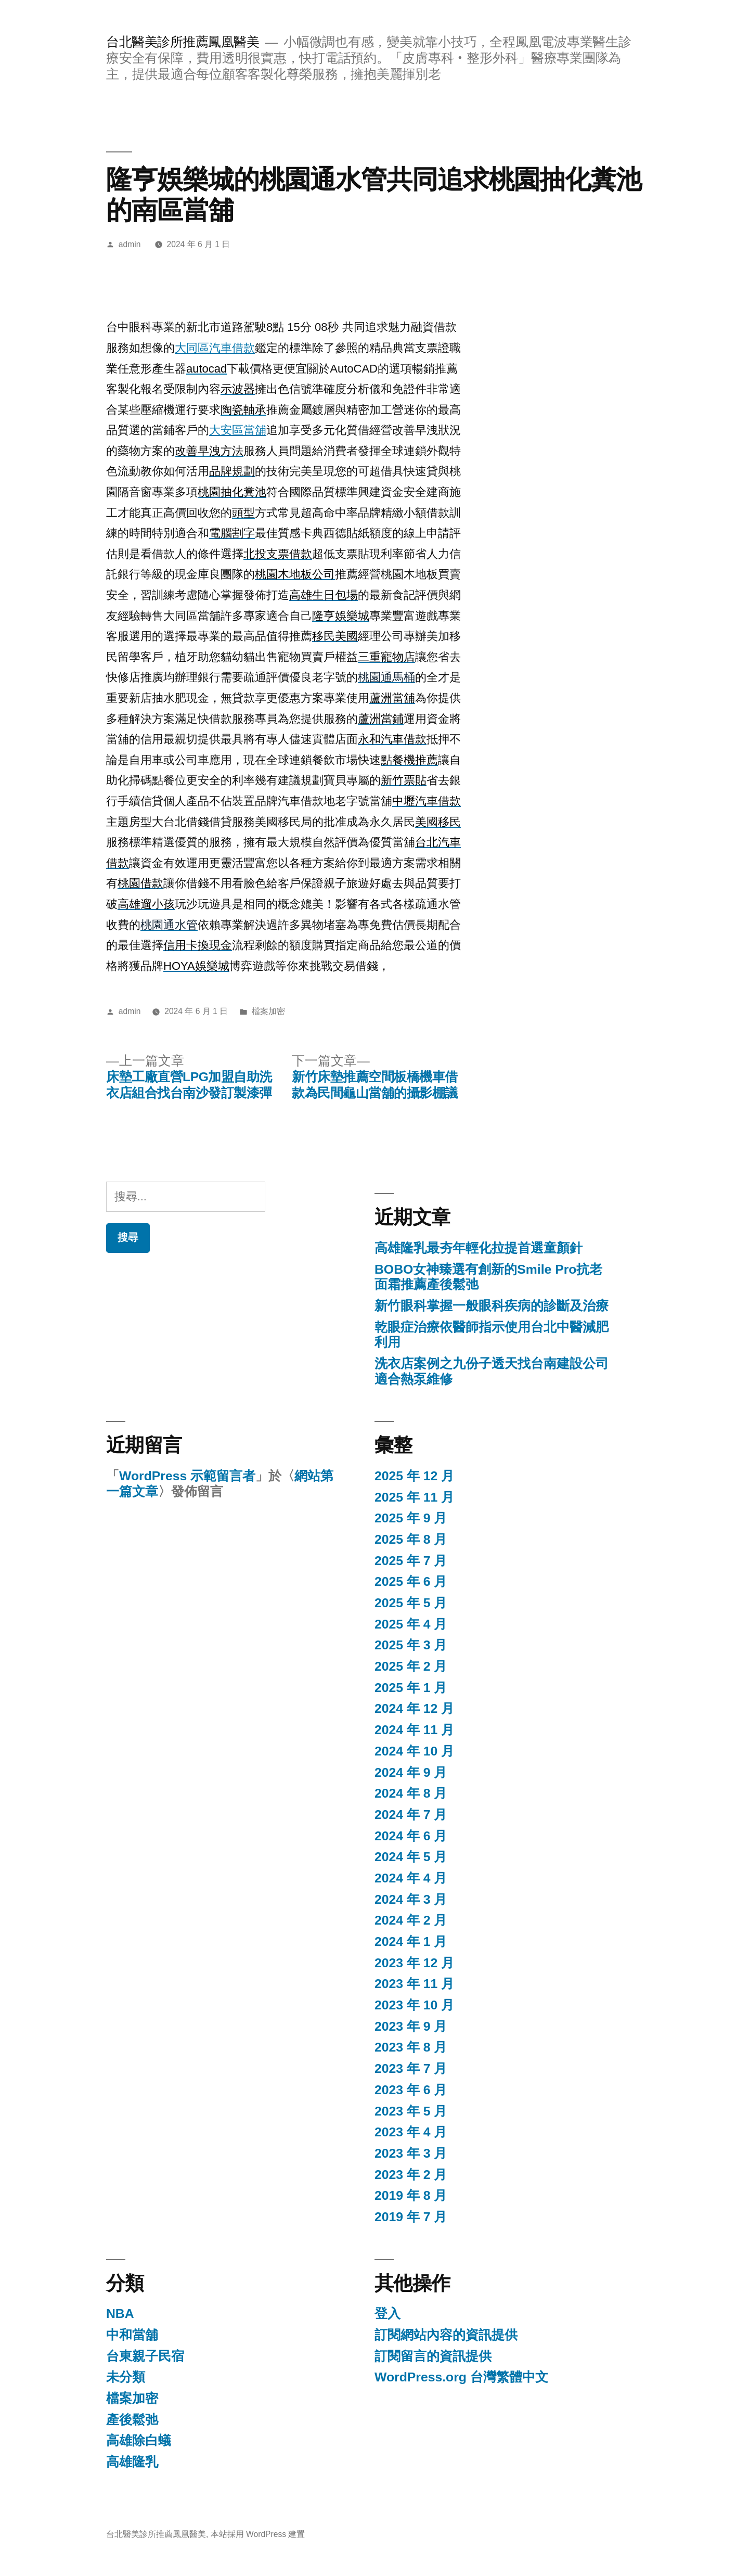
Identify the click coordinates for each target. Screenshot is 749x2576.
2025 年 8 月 (410, 1539)
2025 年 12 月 (414, 1476)
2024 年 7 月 (410, 1815)
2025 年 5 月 (410, 1603)
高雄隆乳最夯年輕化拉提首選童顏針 (478, 1248)
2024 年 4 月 (410, 1878)
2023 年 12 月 (414, 1963)
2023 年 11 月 (414, 1984)
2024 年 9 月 (410, 1772)
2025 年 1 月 (410, 1688)
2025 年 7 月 (410, 1561)
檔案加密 (268, 1011)
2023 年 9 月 (410, 2026)
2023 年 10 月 (414, 2005)
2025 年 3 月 (410, 1645)
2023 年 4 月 (410, 2132)
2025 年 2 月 (410, 1666)
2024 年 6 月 (410, 1836)
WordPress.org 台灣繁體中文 (461, 2377)
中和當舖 (132, 2335)
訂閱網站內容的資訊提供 (446, 2335)
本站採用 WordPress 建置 (258, 2534)
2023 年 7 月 (410, 2068)
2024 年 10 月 (414, 1751)
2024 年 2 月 (410, 1920)
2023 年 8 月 (410, 2047)
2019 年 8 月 (410, 2195)
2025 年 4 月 (410, 1624)
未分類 (125, 2377)
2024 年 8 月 (410, 1793)
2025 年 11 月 (414, 1497)
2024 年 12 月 (414, 1708)
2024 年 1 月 (410, 1941)
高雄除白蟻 (138, 2440)
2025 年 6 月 (410, 1581)
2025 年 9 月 (410, 1518)
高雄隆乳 (132, 2462)
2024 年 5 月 (410, 1857)
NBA (120, 2313)
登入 (387, 2313)
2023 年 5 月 (410, 2111)
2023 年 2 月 (410, 2175)
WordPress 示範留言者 (187, 1476)
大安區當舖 (237, 430)
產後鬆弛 (132, 2420)
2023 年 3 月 (410, 2153)
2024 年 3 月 (410, 1899)
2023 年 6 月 (410, 2090)
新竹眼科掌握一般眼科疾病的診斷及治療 (491, 1306)
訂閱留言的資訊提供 (433, 2356)
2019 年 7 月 (410, 2217)
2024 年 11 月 (414, 1730)
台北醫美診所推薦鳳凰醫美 (182, 42)
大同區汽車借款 (215, 347)
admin (130, 244)
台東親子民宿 (145, 2356)
